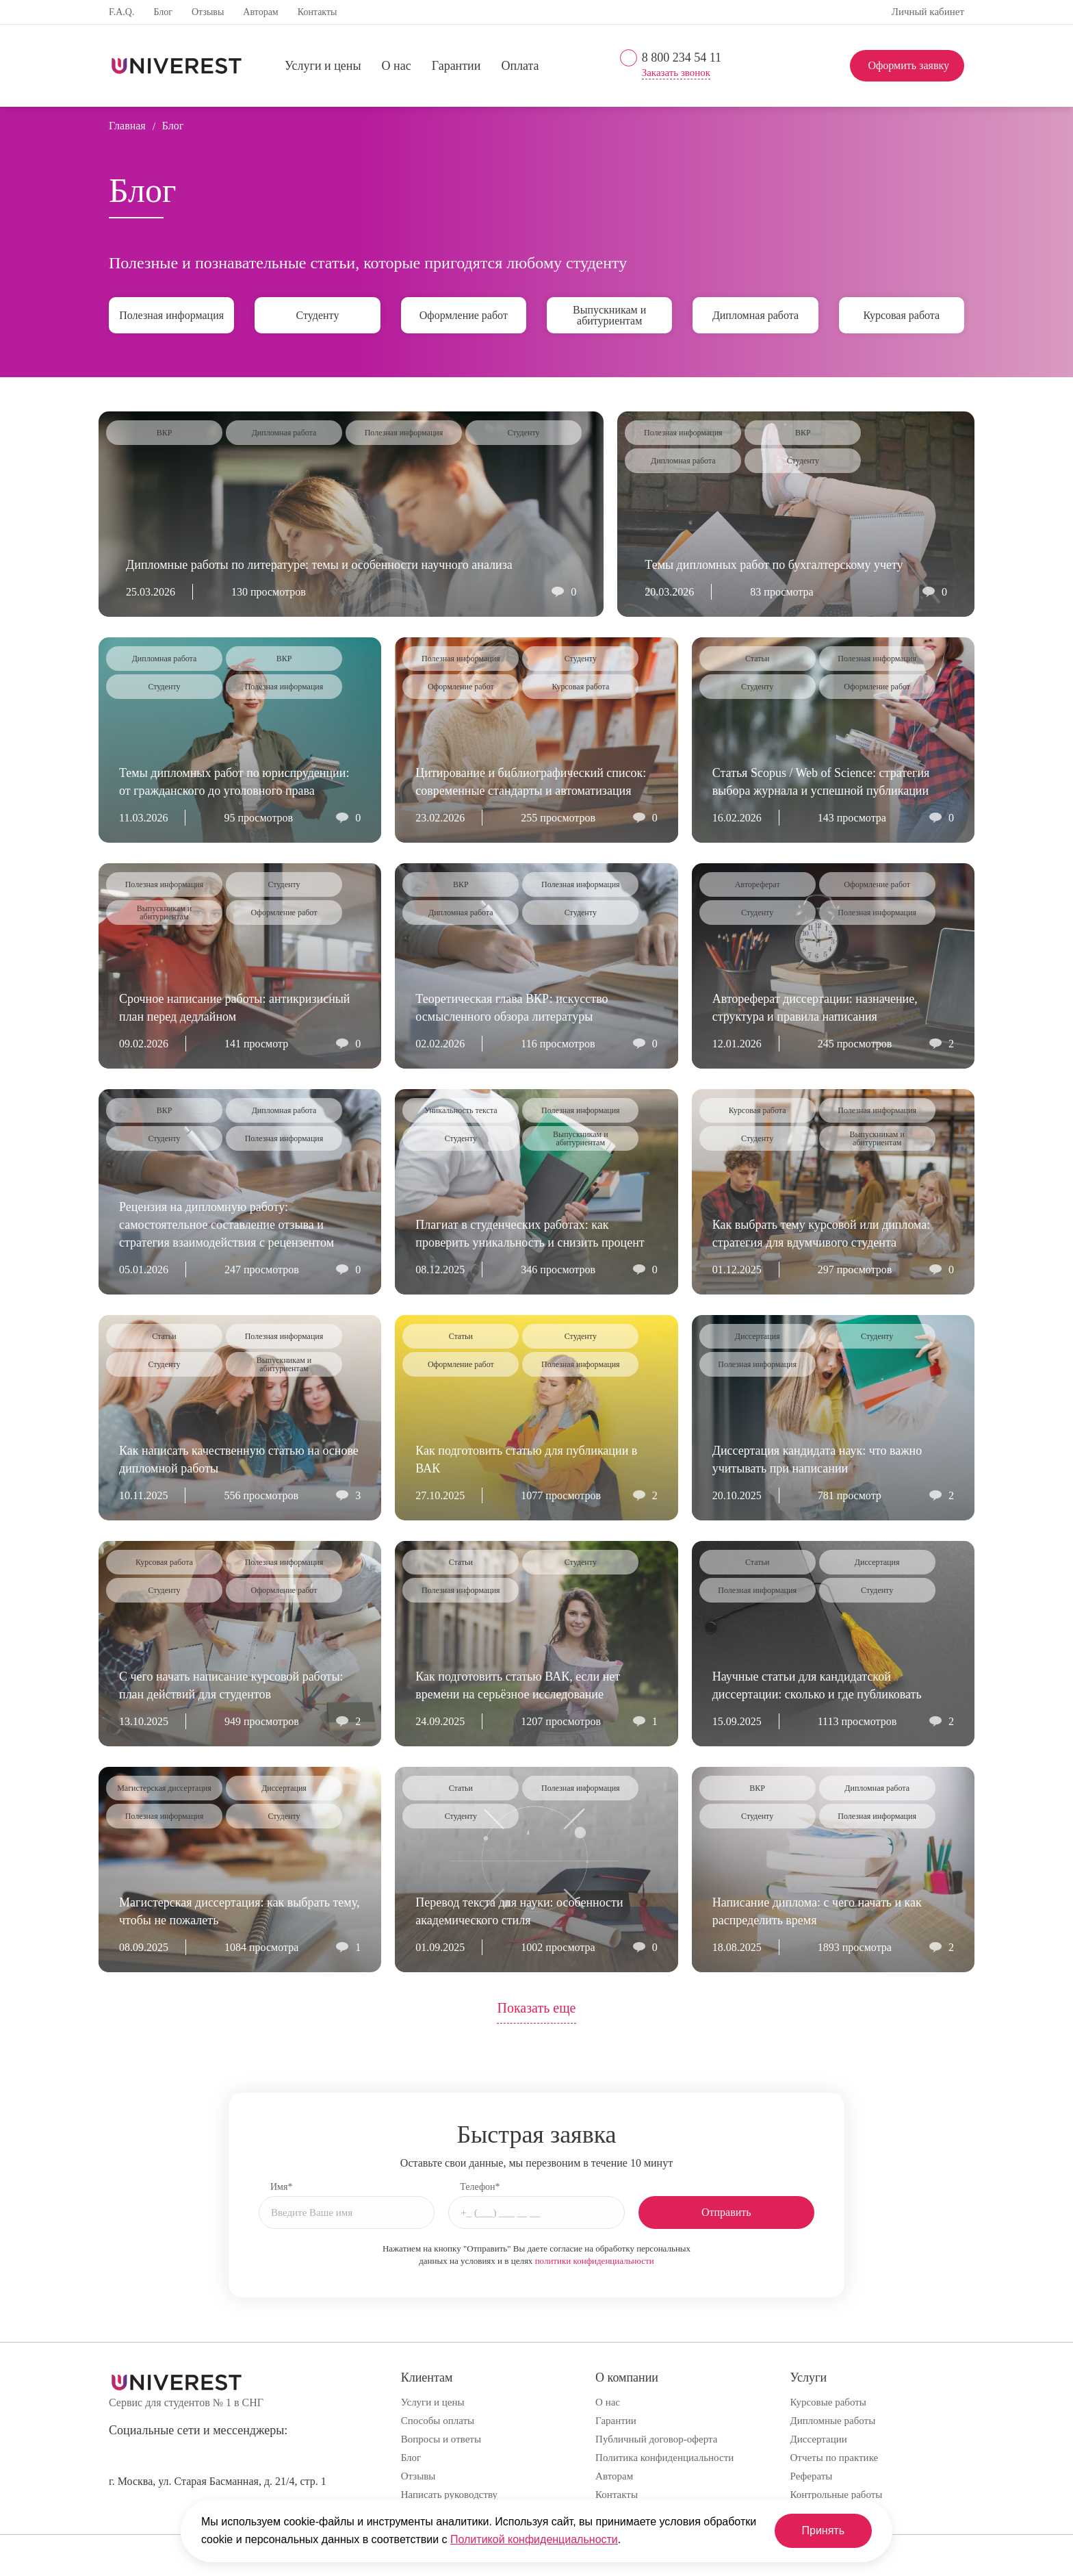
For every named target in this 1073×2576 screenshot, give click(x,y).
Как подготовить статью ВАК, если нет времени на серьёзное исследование (517, 1685)
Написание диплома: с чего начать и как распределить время (817, 1911)
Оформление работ (463, 315)
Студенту (317, 315)
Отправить (726, 2212)
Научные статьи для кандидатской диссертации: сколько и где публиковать (817, 1685)
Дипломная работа (755, 315)
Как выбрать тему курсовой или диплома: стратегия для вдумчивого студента (821, 1233)
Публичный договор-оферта (656, 2439)
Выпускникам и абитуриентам (609, 315)
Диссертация (757, 1336)
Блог (162, 12)
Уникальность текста (460, 1110)
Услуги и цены (323, 66)
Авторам (260, 12)
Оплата (520, 66)
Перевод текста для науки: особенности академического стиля (519, 1911)
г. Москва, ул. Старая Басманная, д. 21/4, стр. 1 (217, 2481)
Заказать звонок (676, 73)
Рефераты (811, 2476)
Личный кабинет (928, 11)
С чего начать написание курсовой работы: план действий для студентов (231, 1685)
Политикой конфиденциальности (534, 2539)
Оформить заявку (908, 65)
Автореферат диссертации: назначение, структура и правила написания (815, 1007)
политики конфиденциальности (594, 2261)
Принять (823, 2530)
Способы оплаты (437, 2420)
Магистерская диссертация (164, 1788)
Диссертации (818, 2439)
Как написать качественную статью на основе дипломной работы (239, 1459)
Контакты (317, 12)
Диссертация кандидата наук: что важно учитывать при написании (817, 1459)
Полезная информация (171, 315)
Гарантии (456, 66)
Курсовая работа (901, 315)
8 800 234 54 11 (681, 57)
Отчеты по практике (834, 2457)
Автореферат (757, 884)
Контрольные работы (836, 2494)
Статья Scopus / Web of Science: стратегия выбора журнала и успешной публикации (821, 782)
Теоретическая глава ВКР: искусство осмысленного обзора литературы (511, 1007)
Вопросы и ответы (441, 2439)
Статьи (757, 658)
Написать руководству (449, 2494)
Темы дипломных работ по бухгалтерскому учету (774, 565)
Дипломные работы (833, 2420)
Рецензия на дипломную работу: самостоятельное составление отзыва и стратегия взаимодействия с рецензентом (226, 1224)
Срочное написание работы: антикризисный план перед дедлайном (234, 1007)
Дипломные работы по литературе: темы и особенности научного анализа (319, 565)
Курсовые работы (828, 2402)
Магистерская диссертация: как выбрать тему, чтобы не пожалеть (239, 1911)
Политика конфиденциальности (664, 2457)
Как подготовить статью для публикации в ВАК (526, 1459)
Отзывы (208, 12)
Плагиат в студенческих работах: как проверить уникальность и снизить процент (529, 1233)
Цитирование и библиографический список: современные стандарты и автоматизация (530, 782)
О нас (396, 66)
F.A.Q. (121, 12)
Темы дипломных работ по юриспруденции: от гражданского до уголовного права (234, 782)
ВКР (164, 432)
